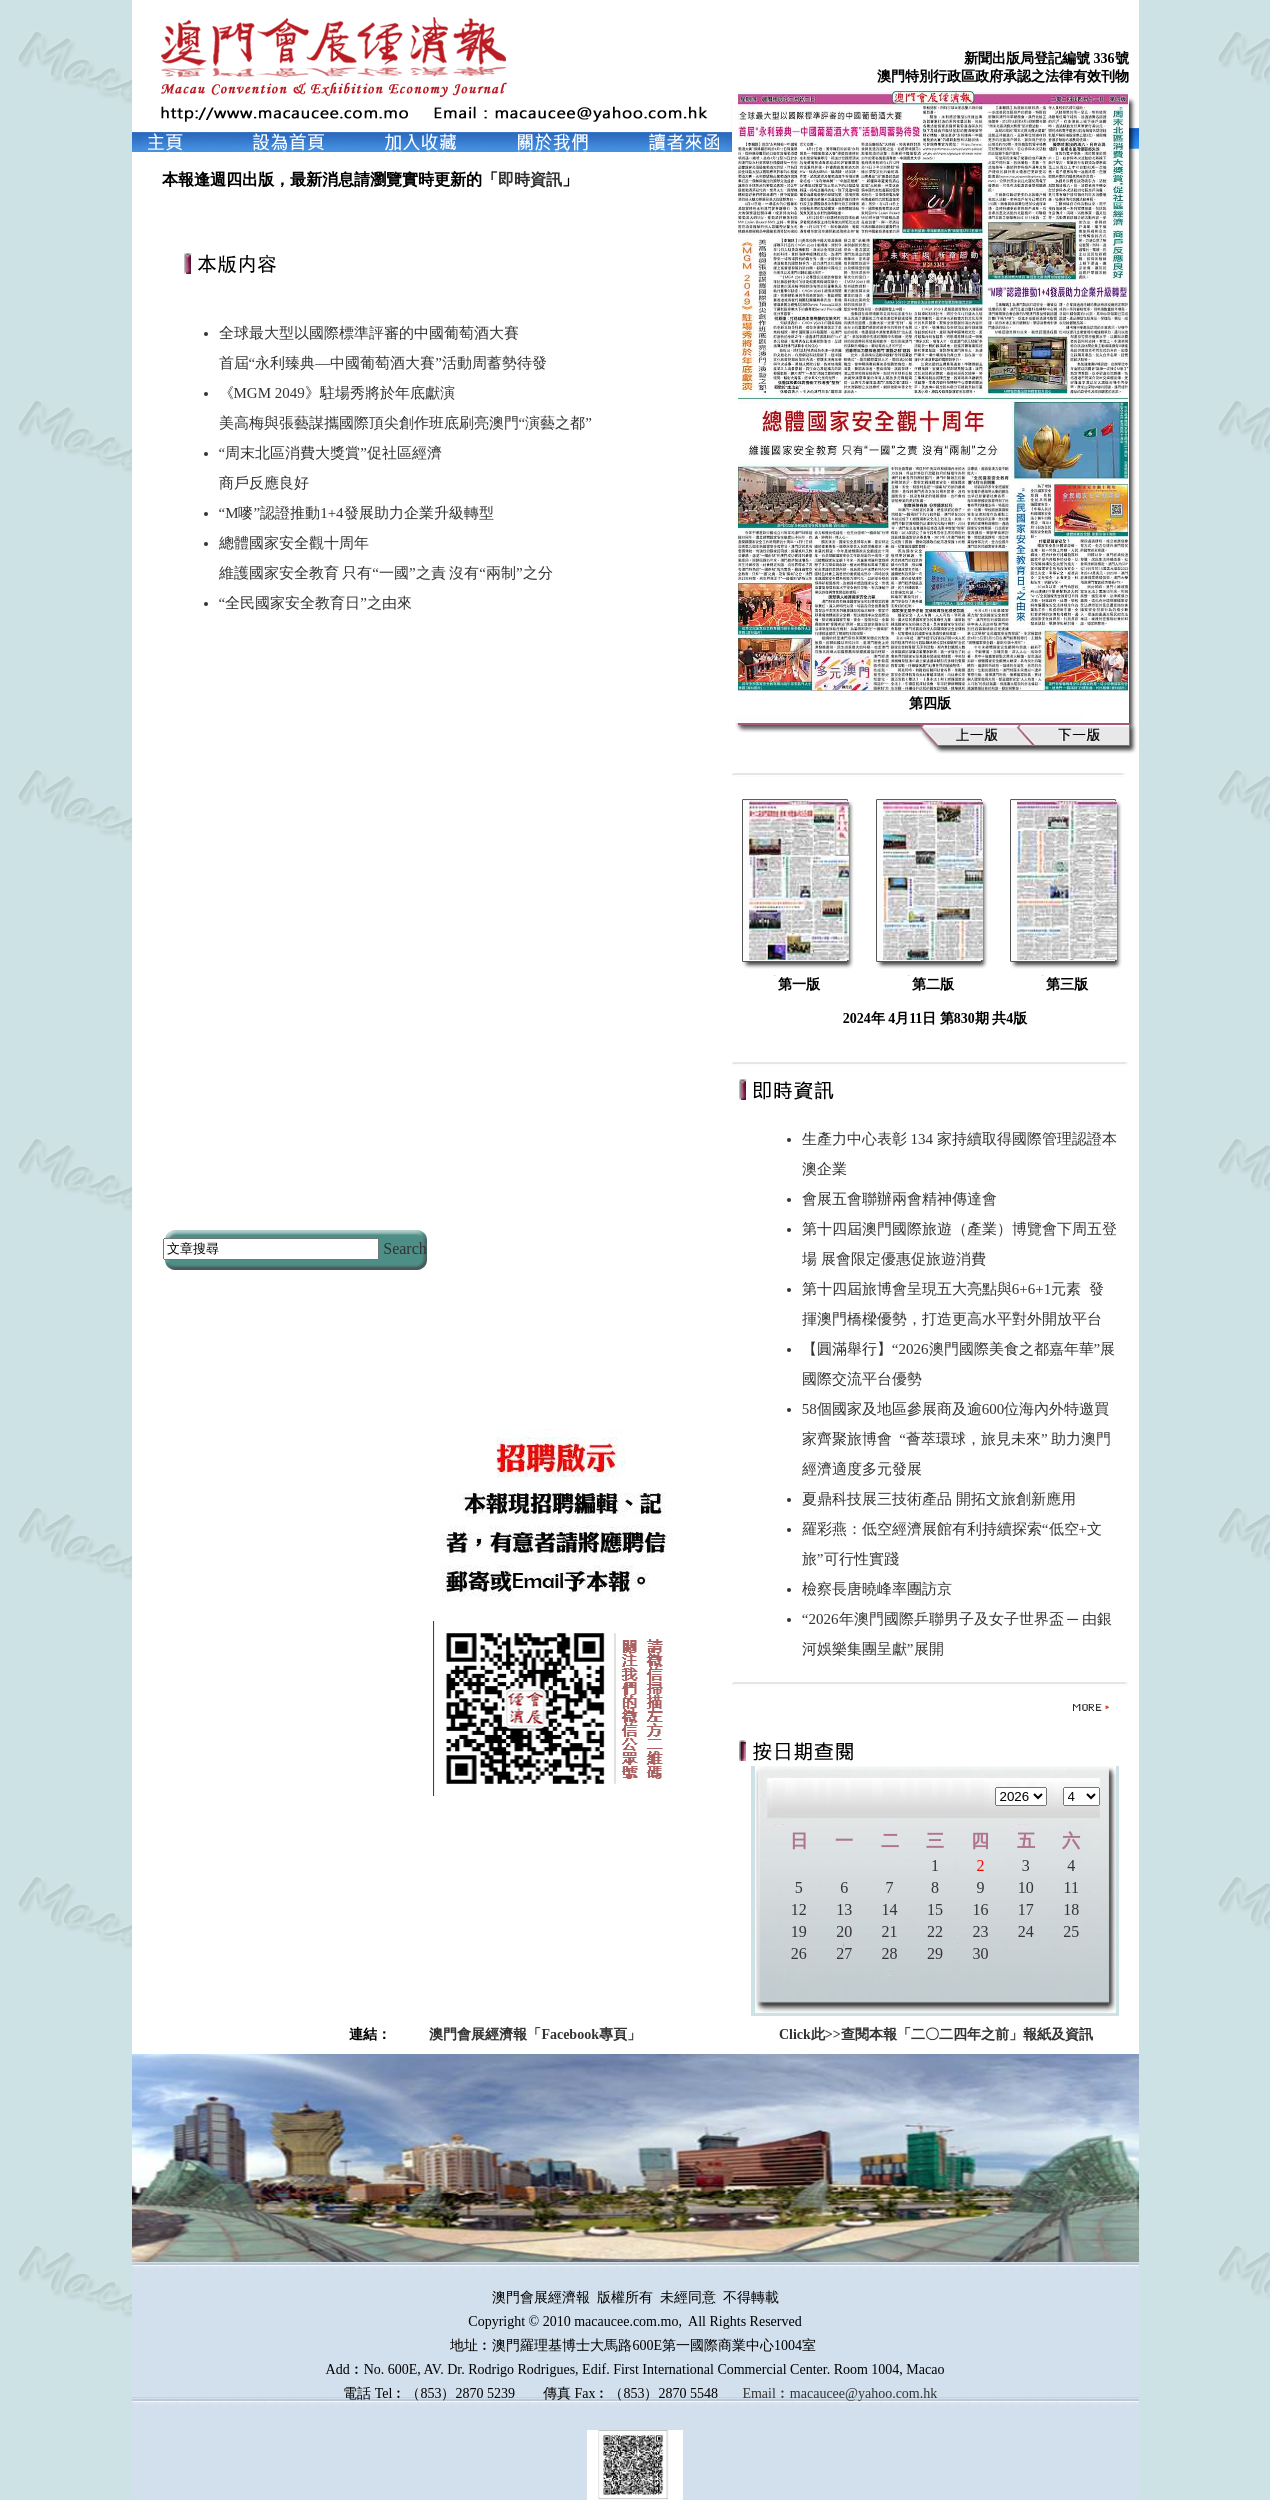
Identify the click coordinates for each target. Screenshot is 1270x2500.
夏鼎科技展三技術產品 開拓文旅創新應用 (942, 1499)
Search (405, 1248)
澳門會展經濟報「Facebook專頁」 (535, 2034)
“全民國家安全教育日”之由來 (315, 603)
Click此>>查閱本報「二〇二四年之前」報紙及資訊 (936, 2034)
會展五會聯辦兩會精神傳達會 (903, 1199)
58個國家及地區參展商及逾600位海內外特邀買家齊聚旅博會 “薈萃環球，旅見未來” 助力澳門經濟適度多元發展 (957, 1439)
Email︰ (765, 2393)
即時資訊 (530, 179)
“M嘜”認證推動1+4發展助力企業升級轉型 (356, 513)
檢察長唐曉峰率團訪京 (881, 1589)
